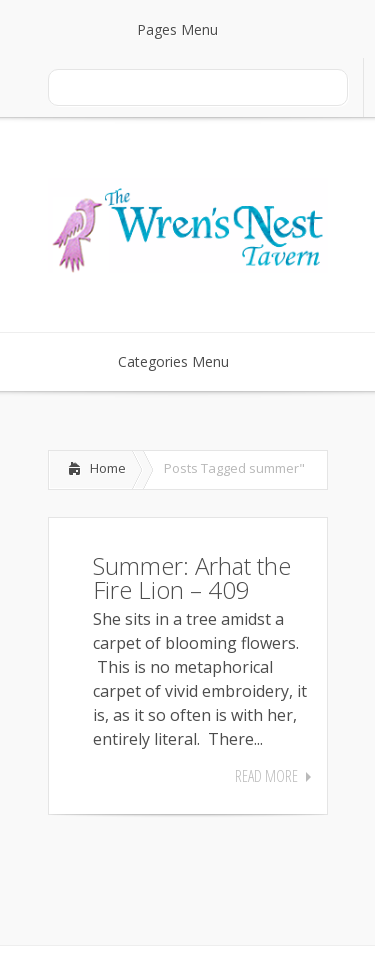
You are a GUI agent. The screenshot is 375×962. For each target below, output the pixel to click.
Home (108, 468)
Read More (266, 776)
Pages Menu (190, 29)
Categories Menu (186, 361)
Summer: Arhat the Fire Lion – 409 (192, 577)
